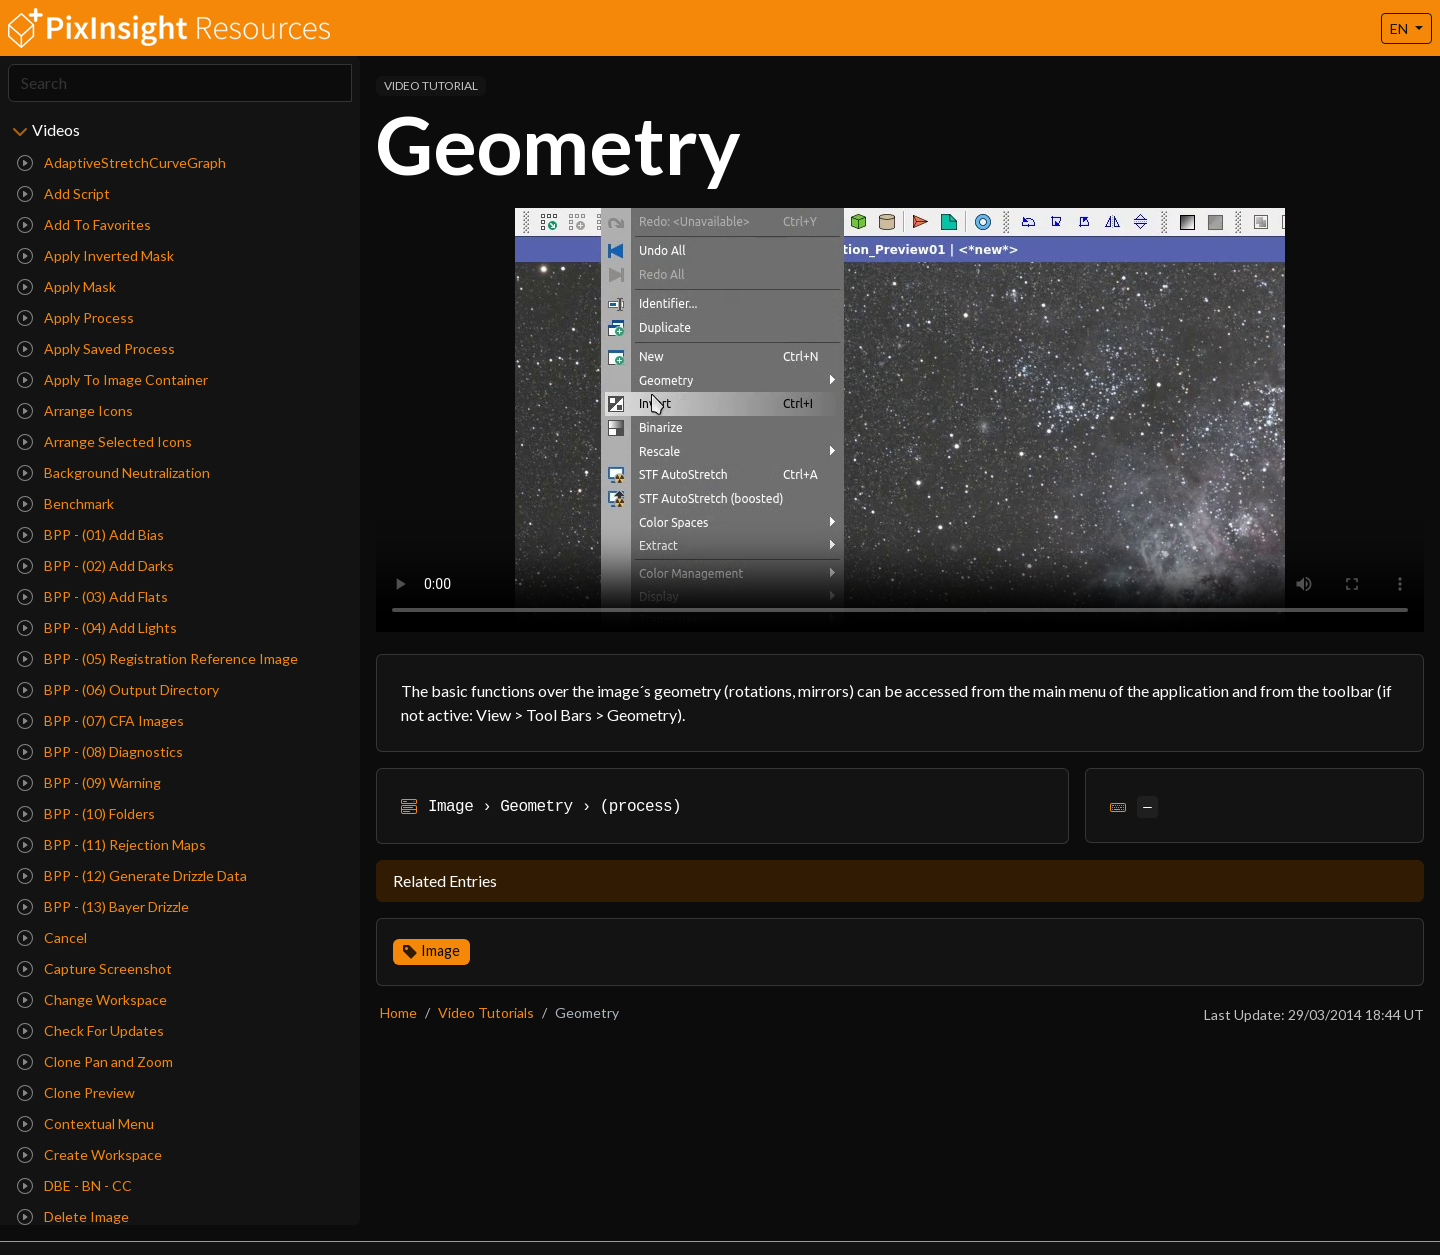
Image (440, 950)
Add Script (63, 193)
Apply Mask (66, 286)
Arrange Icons (75, 410)
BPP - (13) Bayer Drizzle (103, 906)
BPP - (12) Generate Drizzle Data (132, 875)
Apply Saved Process (96, 348)
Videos (56, 129)
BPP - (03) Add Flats (92, 596)
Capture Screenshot (94, 968)
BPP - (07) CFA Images (100, 720)
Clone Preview (76, 1092)
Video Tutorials (486, 1012)
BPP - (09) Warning (89, 782)
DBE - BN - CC (74, 1185)
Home (398, 1012)
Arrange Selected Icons (104, 441)
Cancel (52, 937)
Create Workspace (89, 1154)
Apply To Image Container (112, 379)
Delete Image (73, 1216)
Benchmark (65, 503)
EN (1400, 28)
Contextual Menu (85, 1123)
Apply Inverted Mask (95, 255)
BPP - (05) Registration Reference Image (157, 658)
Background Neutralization (113, 472)
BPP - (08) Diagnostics (100, 751)
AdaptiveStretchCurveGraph (121, 162)
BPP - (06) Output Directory (118, 689)
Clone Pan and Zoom (95, 1061)
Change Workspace (92, 999)
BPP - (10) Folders (86, 813)
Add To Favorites (84, 224)
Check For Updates (90, 1030)
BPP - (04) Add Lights (97, 627)
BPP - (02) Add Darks (95, 565)
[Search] (180, 83)
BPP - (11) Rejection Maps (111, 844)
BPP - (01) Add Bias (90, 534)
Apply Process (75, 317)
